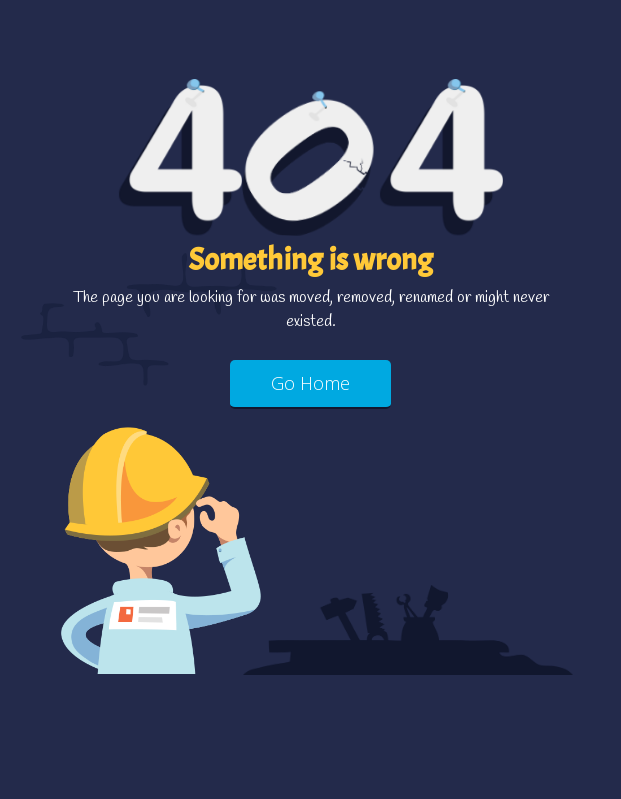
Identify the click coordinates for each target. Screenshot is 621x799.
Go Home (310, 383)
